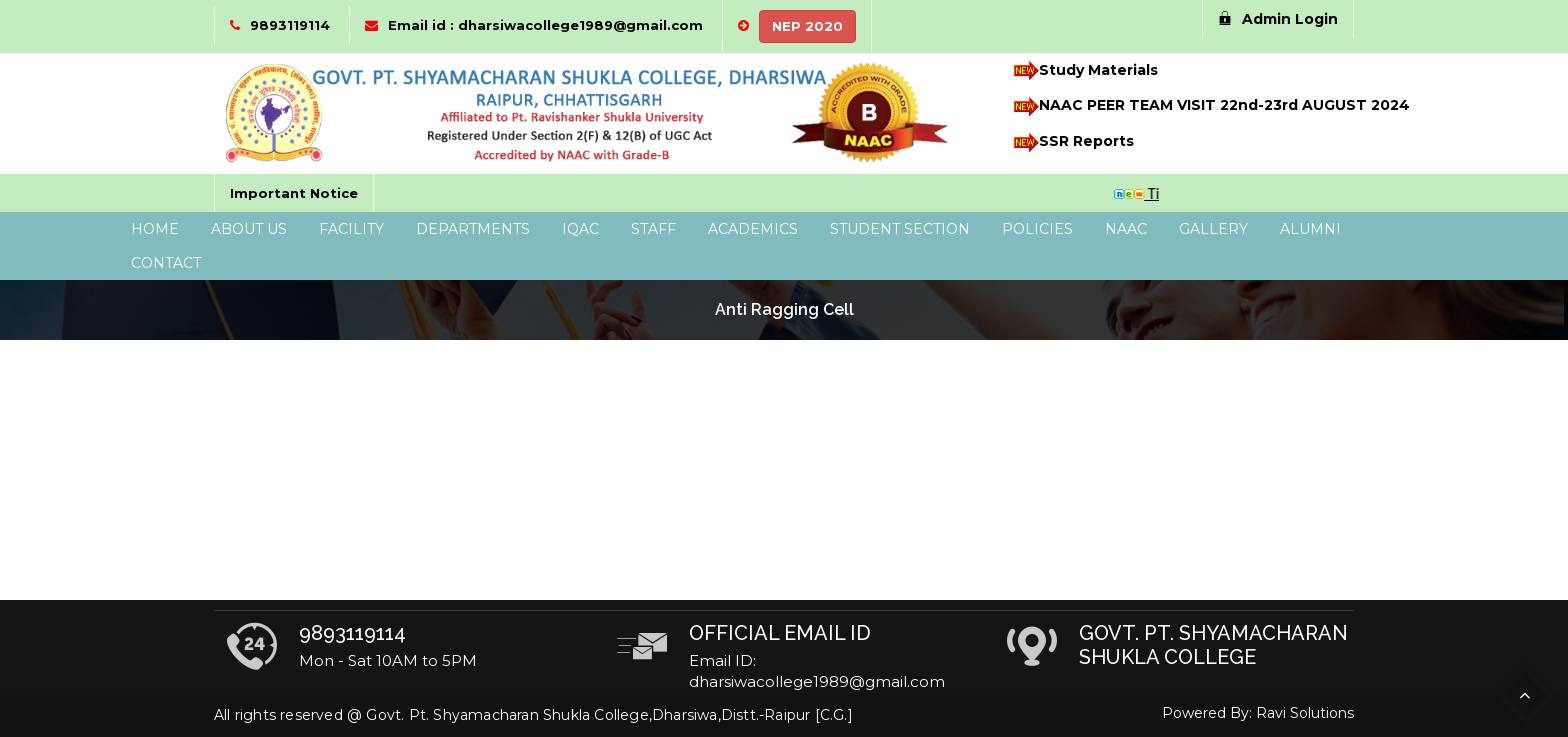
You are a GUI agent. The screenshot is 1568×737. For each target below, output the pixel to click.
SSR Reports (1070, 142)
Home (155, 229)
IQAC (580, 229)
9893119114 (290, 25)
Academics (753, 229)
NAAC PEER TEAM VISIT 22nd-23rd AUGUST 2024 (1199, 106)
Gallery (1213, 229)
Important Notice (294, 193)
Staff (653, 229)
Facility (351, 229)
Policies (1037, 229)
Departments (473, 229)
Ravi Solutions (1305, 713)
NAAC (1126, 229)
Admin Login (1278, 19)
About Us (249, 229)
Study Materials (1082, 70)
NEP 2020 (807, 26)
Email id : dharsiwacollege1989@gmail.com (545, 25)
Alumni (1310, 229)
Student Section (900, 229)
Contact (166, 263)
